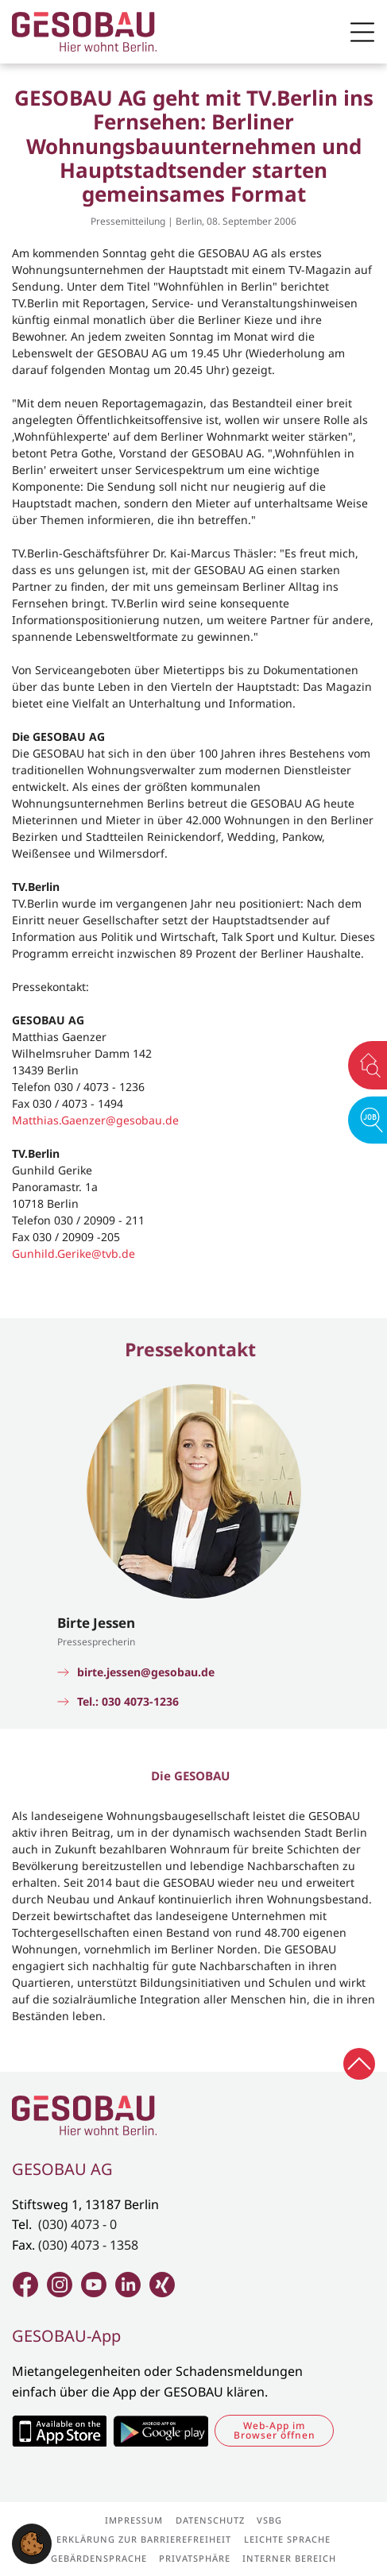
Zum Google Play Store (160, 2431)
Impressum (134, 2520)
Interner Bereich (289, 2558)
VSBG (269, 2520)
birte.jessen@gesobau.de (146, 1672)
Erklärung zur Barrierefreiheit (143, 2539)
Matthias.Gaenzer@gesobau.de (95, 1120)
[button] (32, 2542)
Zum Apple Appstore (59, 2431)
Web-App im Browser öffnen (274, 2430)
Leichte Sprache (287, 2539)
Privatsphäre (194, 2558)
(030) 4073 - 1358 (88, 2245)
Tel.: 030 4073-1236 (128, 1702)
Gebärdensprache (99, 2558)
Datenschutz (210, 2520)
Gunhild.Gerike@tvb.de (73, 1253)
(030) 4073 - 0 (77, 2224)
